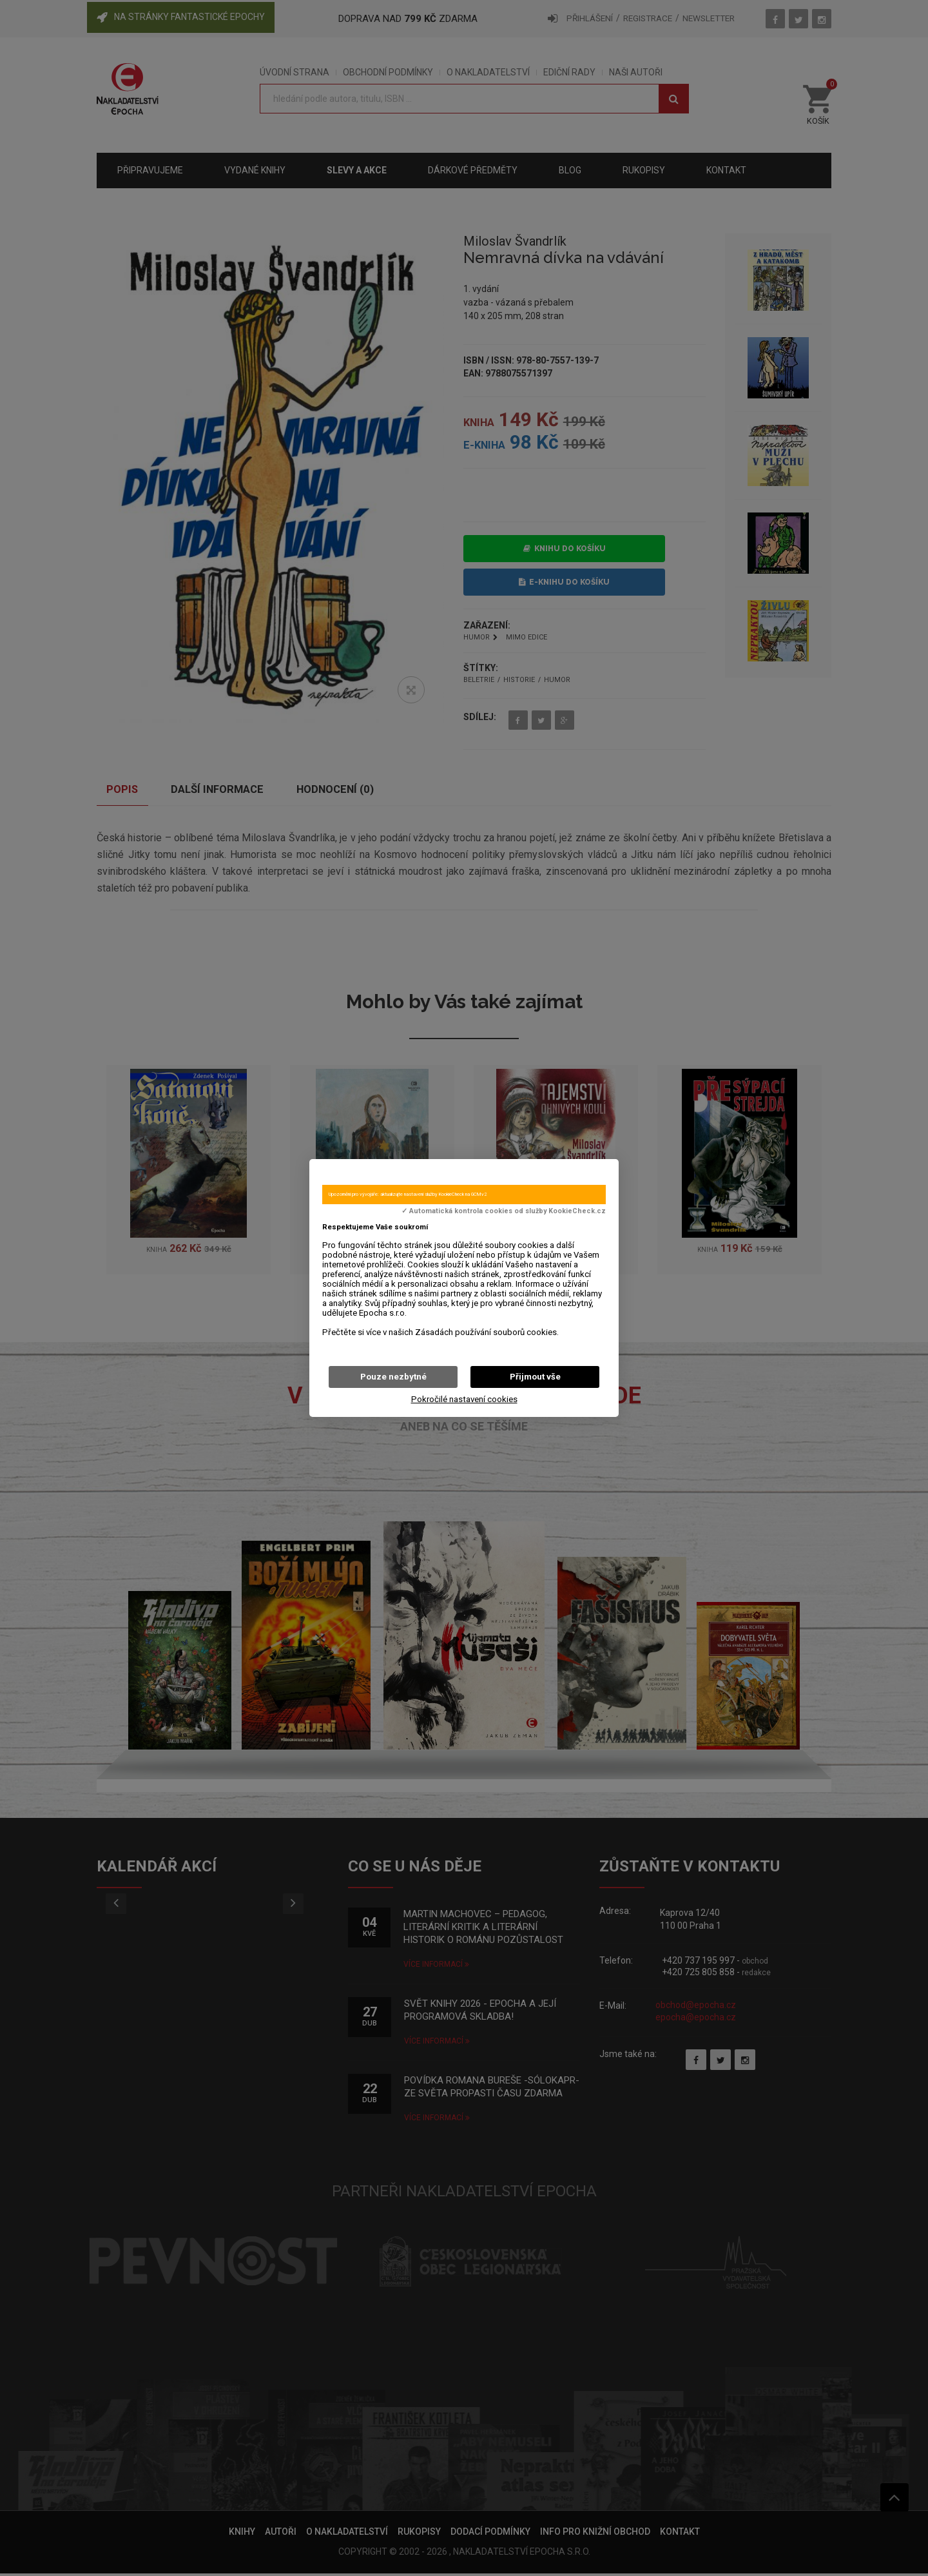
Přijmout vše (535, 1376)
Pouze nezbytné (393, 1376)
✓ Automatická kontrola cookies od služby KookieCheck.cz (503, 1211)
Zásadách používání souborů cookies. (487, 1332)
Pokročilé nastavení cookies (464, 1399)
